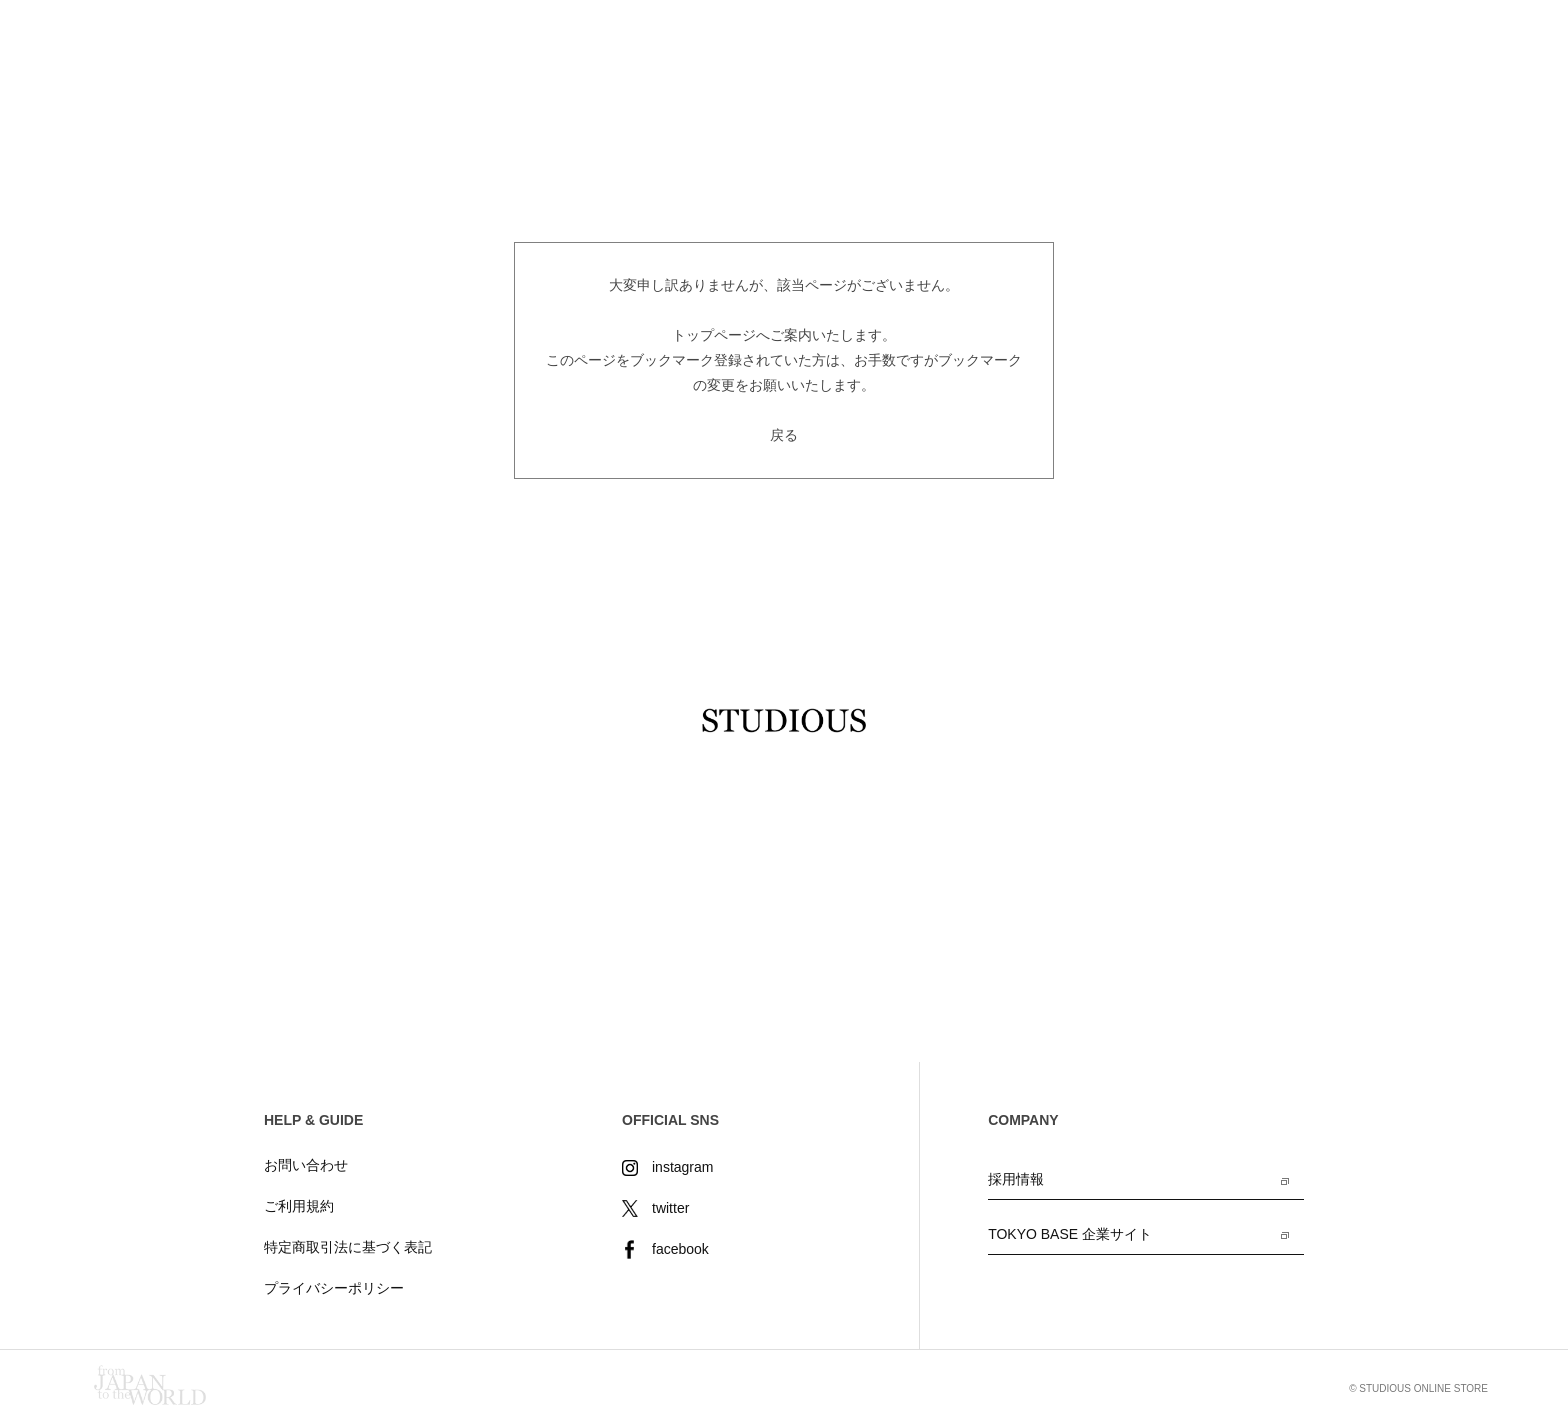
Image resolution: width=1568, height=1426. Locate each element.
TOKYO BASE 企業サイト (1070, 1234)
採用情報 (1016, 1179)
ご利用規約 (299, 1206)
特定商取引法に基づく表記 (348, 1247)
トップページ (714, 335)
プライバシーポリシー (334, 1288)
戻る (784, 435)
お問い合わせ (306, 1165)
